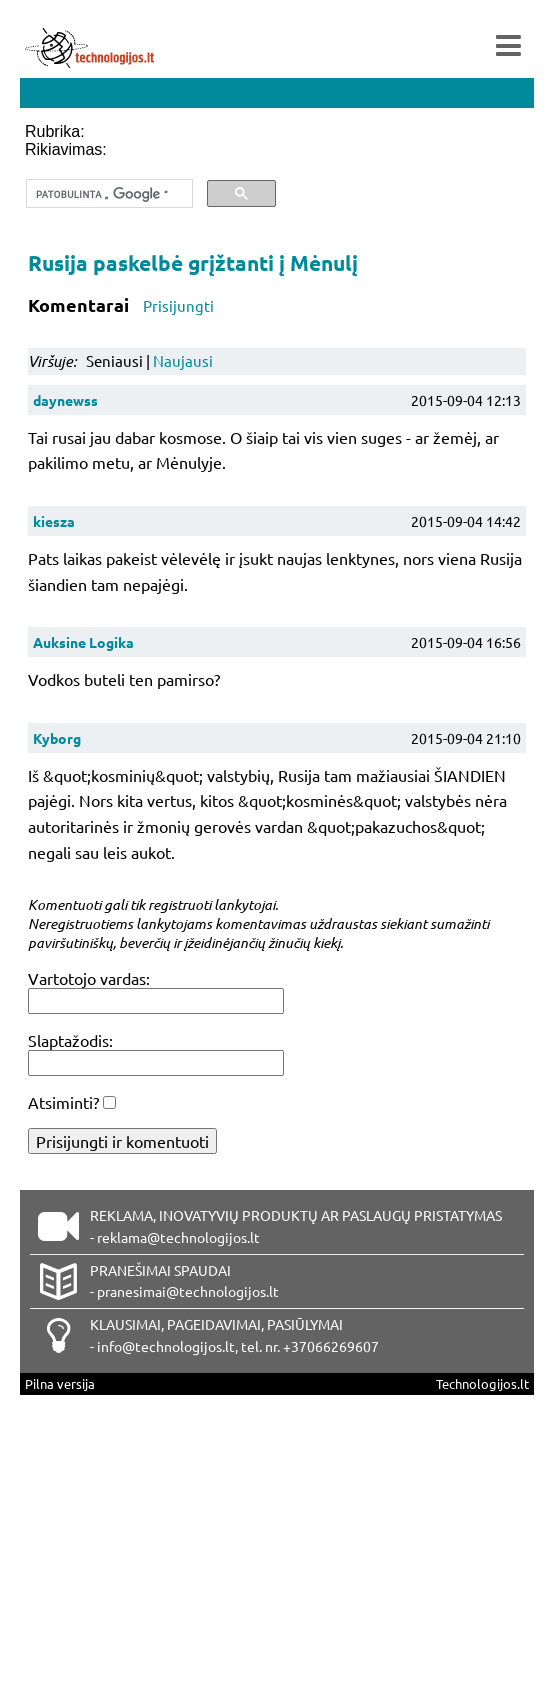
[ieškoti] (107, 194)
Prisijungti (178, 305)
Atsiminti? (63, 1102)
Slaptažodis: (70, 1040)
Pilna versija (60, 1383)
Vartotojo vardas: (89, 978)
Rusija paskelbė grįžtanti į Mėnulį (193, 262)
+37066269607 (331, 1346)
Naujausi (183, 360)
